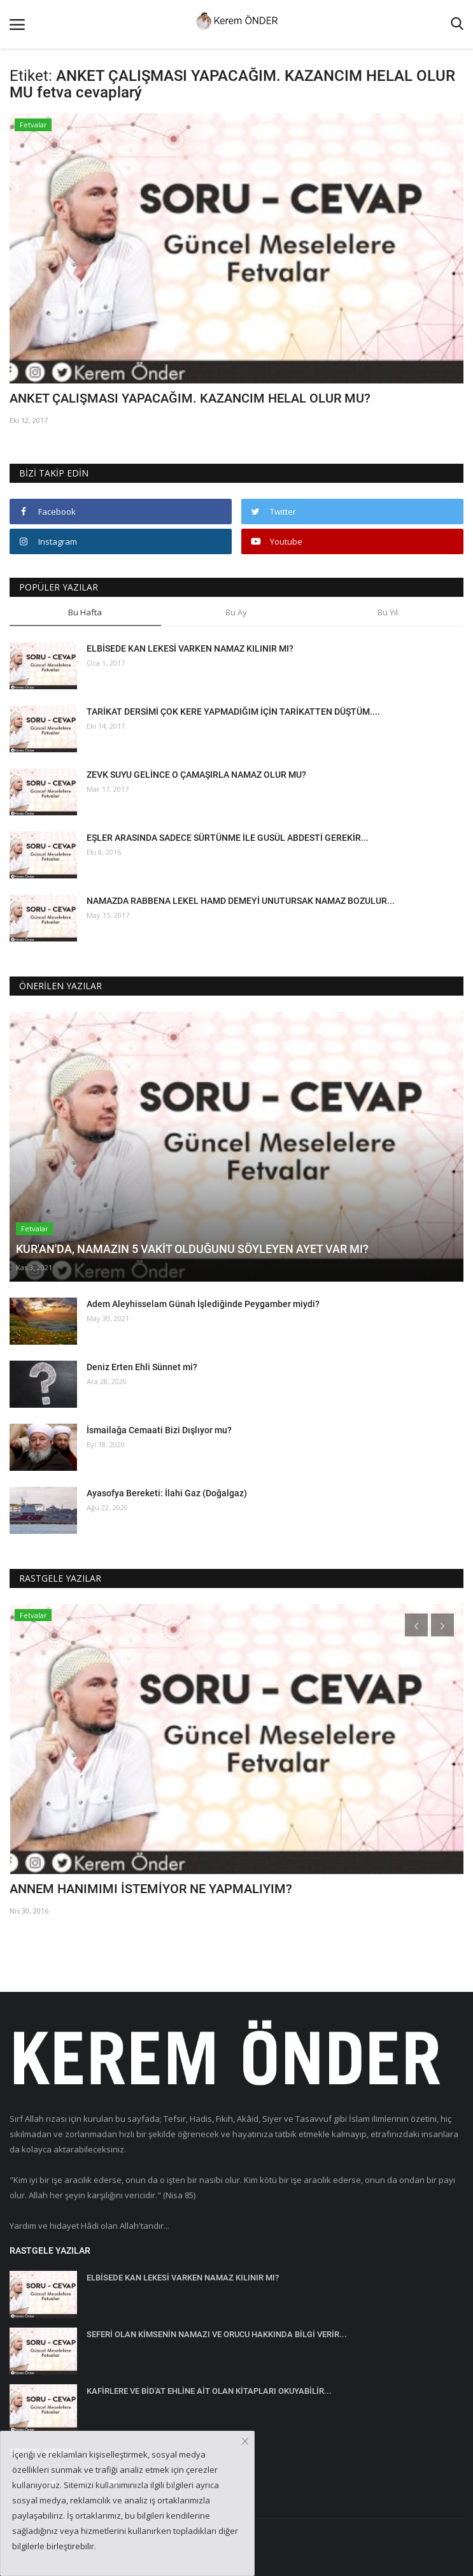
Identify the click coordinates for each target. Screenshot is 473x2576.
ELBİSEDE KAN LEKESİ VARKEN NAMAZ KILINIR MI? (190, 648)
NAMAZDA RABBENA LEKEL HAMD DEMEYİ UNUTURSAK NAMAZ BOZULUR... (241, 901)
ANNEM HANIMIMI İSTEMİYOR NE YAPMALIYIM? (151, 1888)
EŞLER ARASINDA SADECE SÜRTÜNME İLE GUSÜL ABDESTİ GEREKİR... (228, 838)
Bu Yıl (388, 612)
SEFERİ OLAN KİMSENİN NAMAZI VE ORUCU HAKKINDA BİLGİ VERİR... (217, 2334)
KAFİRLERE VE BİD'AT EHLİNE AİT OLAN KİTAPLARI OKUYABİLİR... (209, 2391)
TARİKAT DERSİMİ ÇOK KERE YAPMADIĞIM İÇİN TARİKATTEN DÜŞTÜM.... (233, 711)
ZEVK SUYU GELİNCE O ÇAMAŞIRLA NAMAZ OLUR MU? (196, 774)
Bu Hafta (85, 612)
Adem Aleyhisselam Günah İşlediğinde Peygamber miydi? (203, 1304)
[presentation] (416, 1625)
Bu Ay (236, 612)
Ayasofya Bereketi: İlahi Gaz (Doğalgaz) (167, 1493)
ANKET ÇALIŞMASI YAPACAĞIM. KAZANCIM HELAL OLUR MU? (190, 398)
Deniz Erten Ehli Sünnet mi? (142, 1367)
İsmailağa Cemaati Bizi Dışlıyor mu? (159, 1430)
